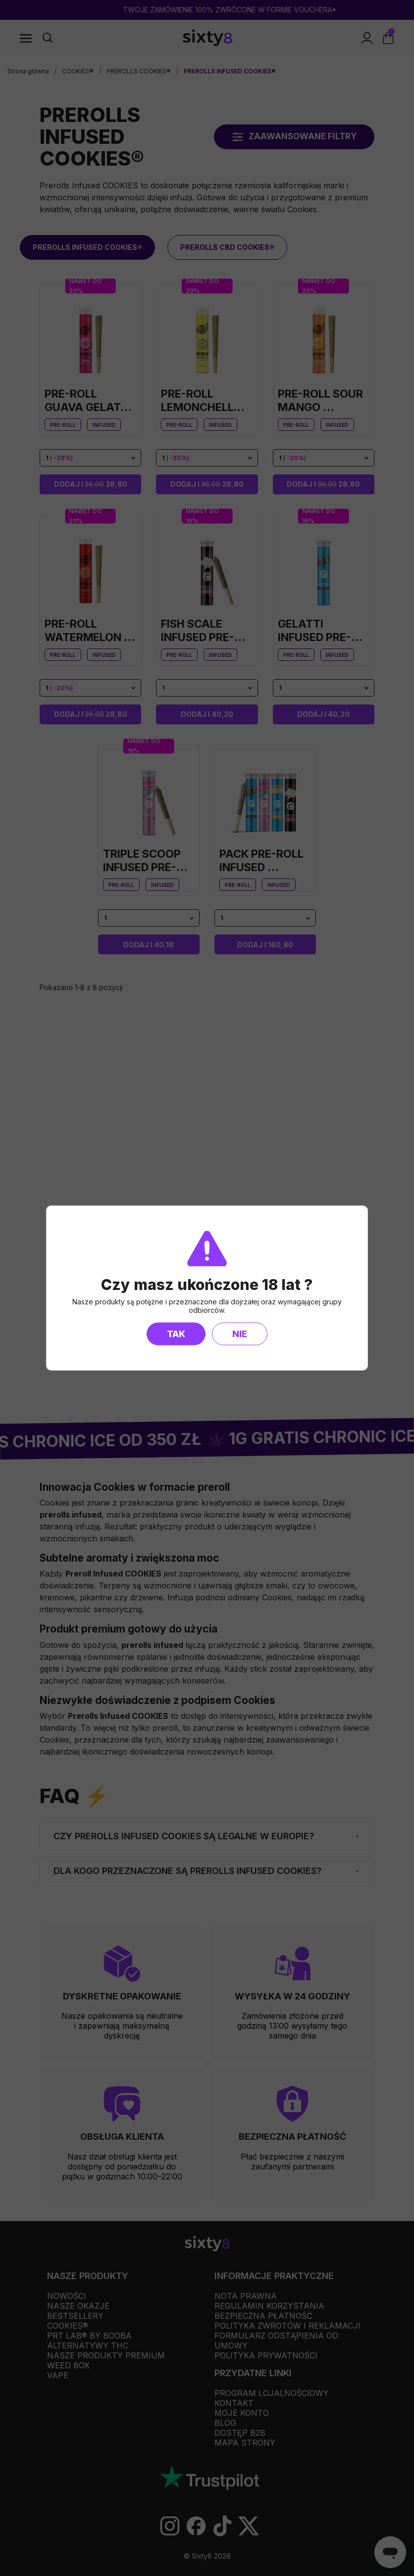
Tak (176, 1334)
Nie (239, 1334)
